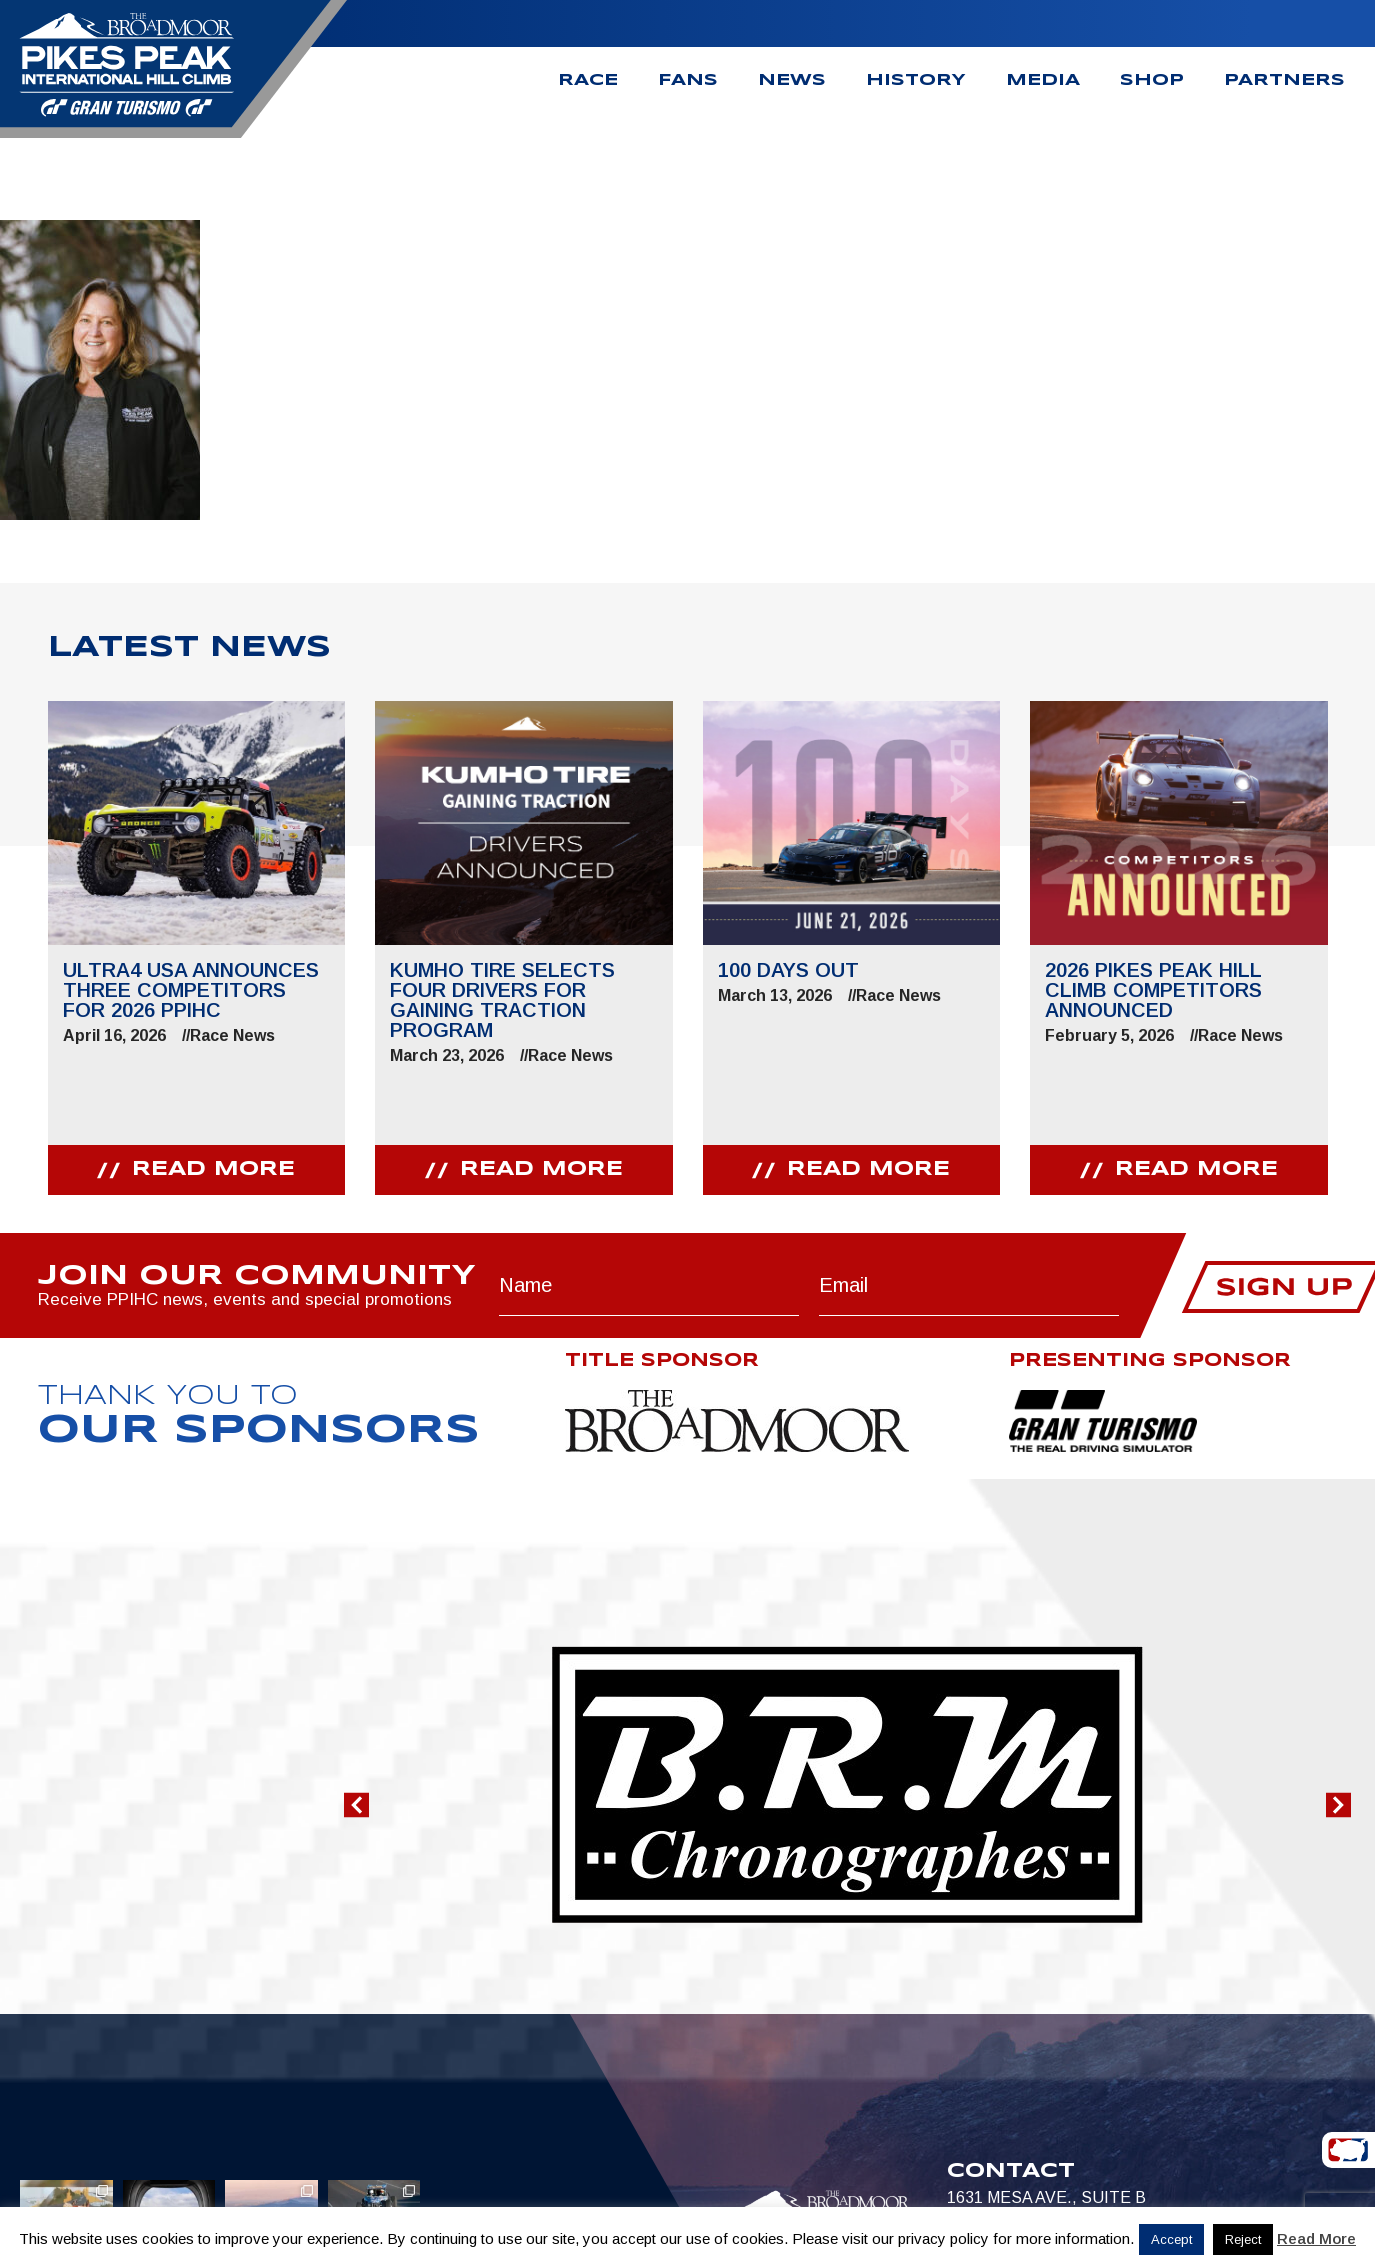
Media (1043, 80)
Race (588, 80)
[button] (356, 1805)
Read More (1316, 2238)
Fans (688, 80)
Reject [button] (1243, 2239)
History (916, 80)
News (792, 80)
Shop (1152, 80)
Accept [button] (1171, 2239)
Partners (1284, 80)
